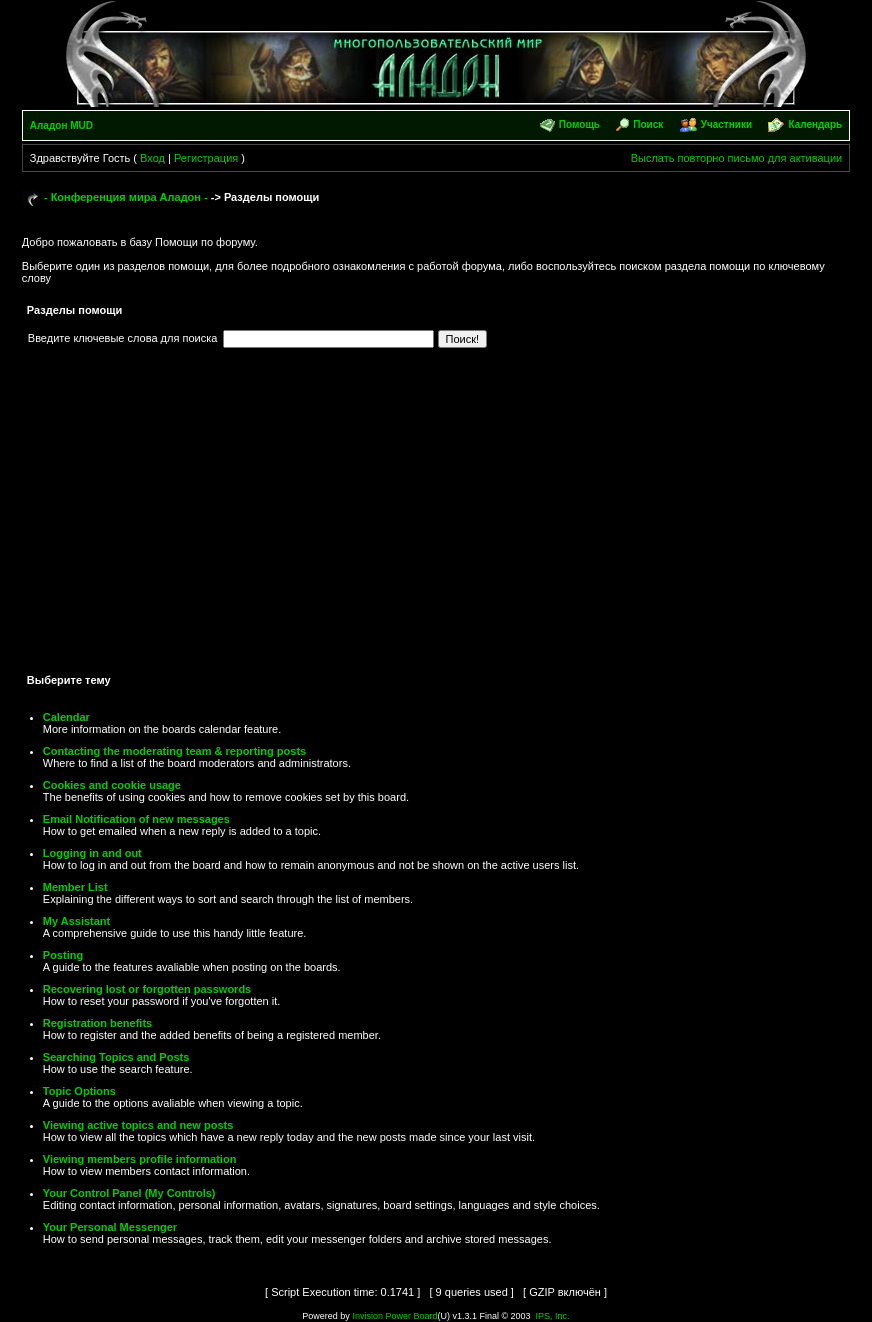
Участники (726, 124)
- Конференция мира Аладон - (126, 197)
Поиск (648, 124)
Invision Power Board (394, 1316)
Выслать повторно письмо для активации (737, 158)
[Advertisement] (436, 516)
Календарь (815, 124)
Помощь (579, 124)
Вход (152, 158)
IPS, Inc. (553, 1316)
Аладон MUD (61, 125)
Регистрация (206, 158)
